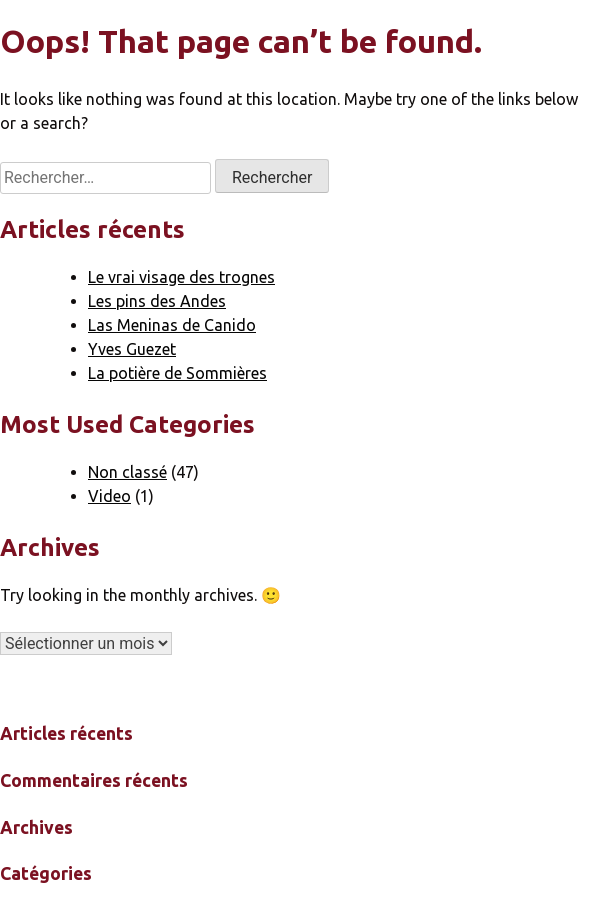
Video (109, 496)
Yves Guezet (132, 349)
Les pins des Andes (157, 301)
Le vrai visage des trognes (181, 277)
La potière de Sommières (177, 373)
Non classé (127, 472)
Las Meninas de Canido (172, 325)
